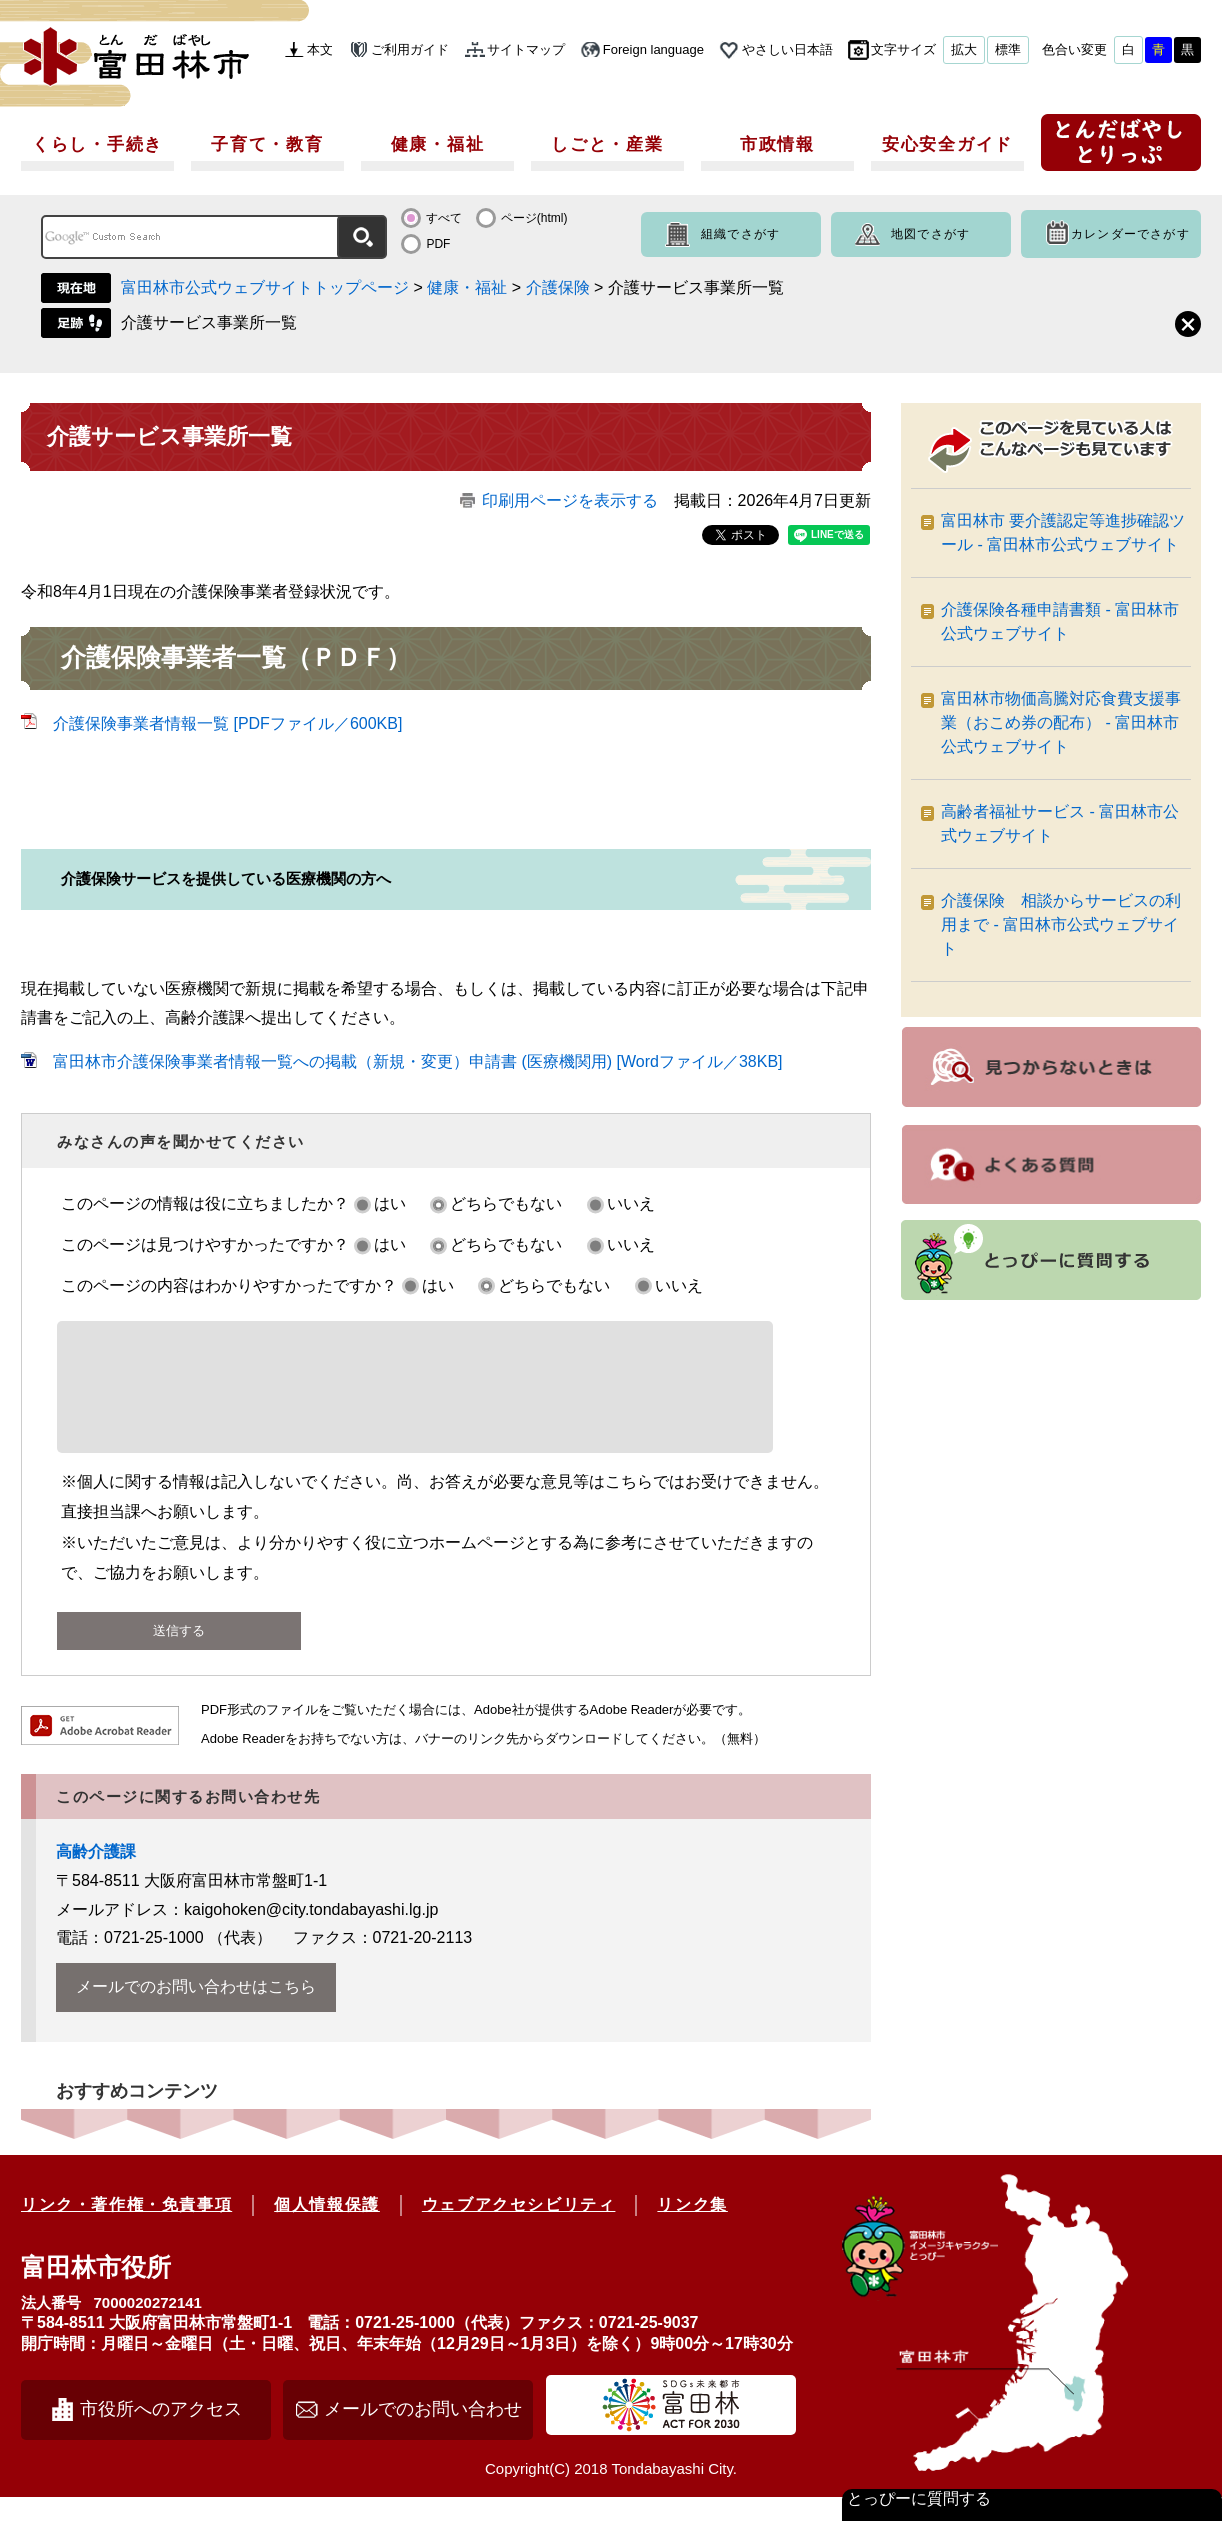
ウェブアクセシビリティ (519, 2228)
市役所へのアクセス (161, 2433)
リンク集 (692, 2228)
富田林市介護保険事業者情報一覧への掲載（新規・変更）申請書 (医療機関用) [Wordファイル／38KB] (418, 1061)
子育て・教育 (267, 144)
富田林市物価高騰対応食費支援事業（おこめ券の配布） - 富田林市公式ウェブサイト (1061, 722)
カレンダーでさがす (1130, 234)
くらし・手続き (97, 144)
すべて (444, 218)
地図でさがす (930, 234)
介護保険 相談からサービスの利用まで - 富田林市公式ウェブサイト (1061, 924)
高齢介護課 (96, 1875)
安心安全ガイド (947, 144)
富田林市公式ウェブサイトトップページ (265, 287)
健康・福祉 (438, 144)
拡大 (964, 49)
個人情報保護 (327, 2228)
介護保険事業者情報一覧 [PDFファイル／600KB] (227, 723)
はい (390, 1203)
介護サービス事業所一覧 (209, 322)
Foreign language (653, 49)
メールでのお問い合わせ (423, 2433)
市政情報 (777, 144)
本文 (320, 49)
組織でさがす (740, 234)
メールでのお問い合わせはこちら (196, 2010)
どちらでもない (506, 1203)
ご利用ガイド (410, 49)
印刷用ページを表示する (570, 500)
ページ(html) (534, 218)
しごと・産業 (607, 144)
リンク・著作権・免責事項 (126, 2228)
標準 (1008, 49)
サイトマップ (526, 49)
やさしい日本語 (787, 49)
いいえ (631, 1203)
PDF (438, 244)
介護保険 (558, 287)
